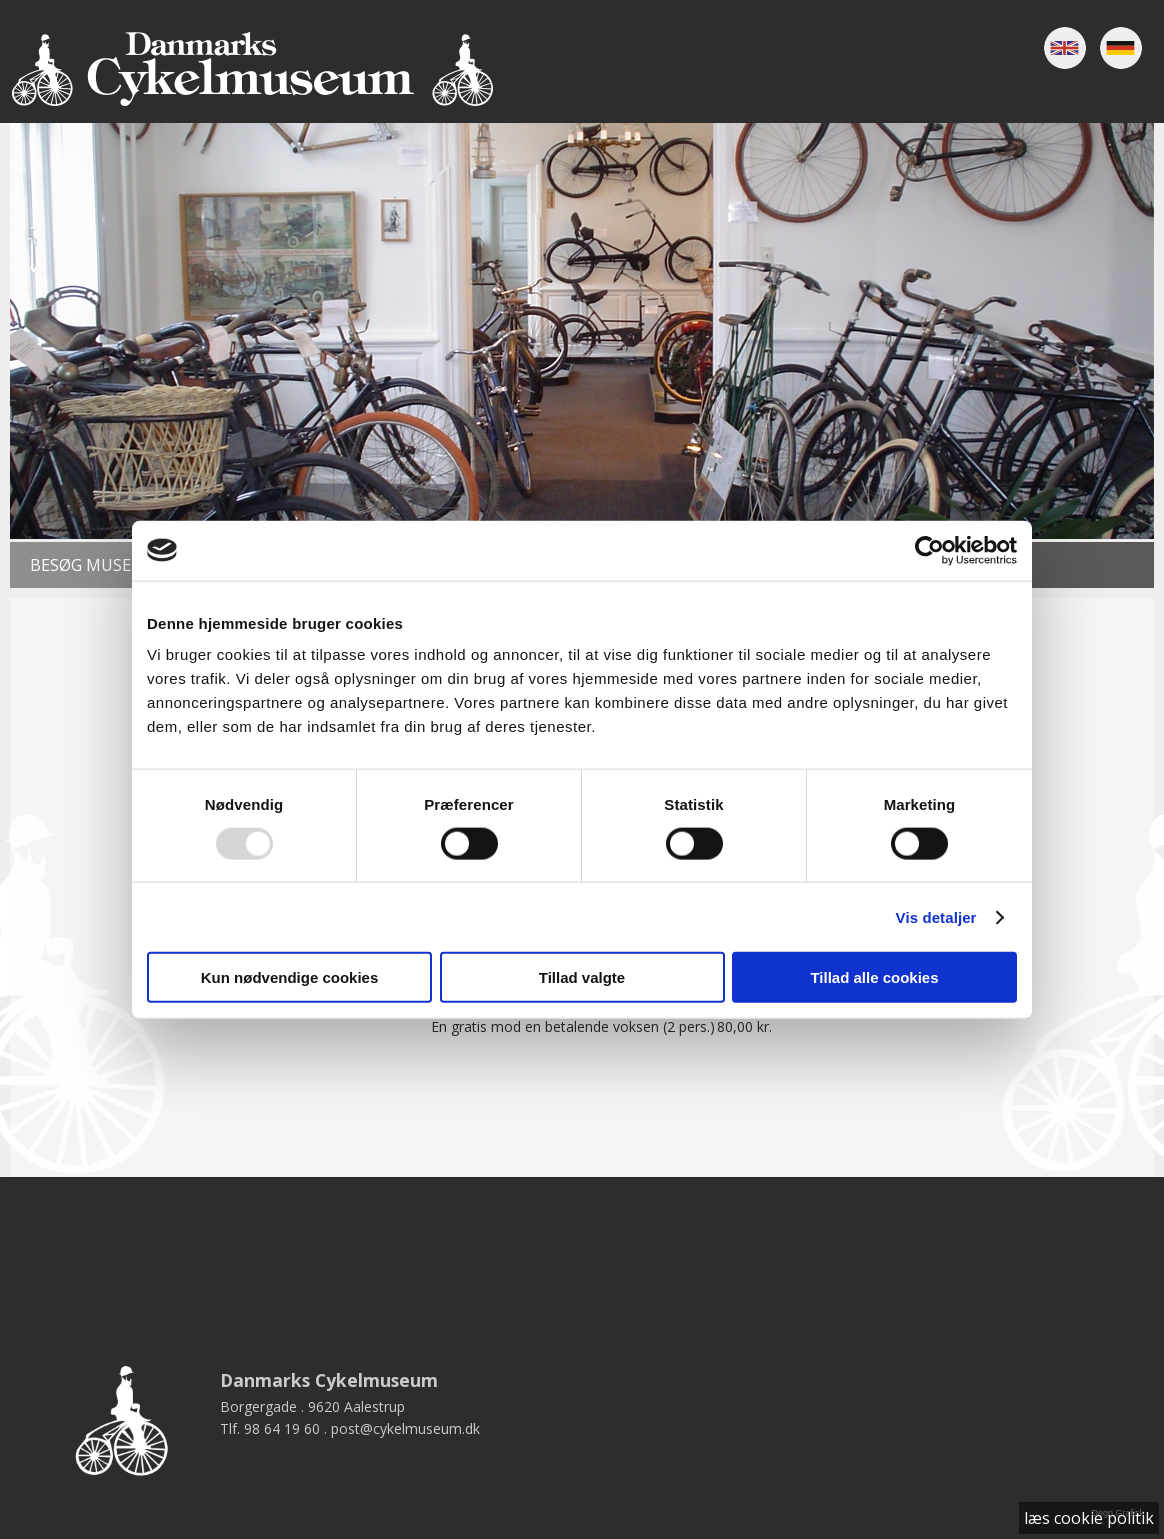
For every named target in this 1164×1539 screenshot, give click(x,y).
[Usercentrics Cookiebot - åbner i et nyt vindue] (929, 550)
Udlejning (91, 1264)
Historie (85, 1242)
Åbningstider (103, 1286)
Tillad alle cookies (874, 977)
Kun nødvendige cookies (290, 977)
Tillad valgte (582, 977)
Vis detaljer (936, 916)
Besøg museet (90, 565)
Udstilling (90, 1220)
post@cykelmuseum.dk (405, 1428)
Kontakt (85, 1308)
